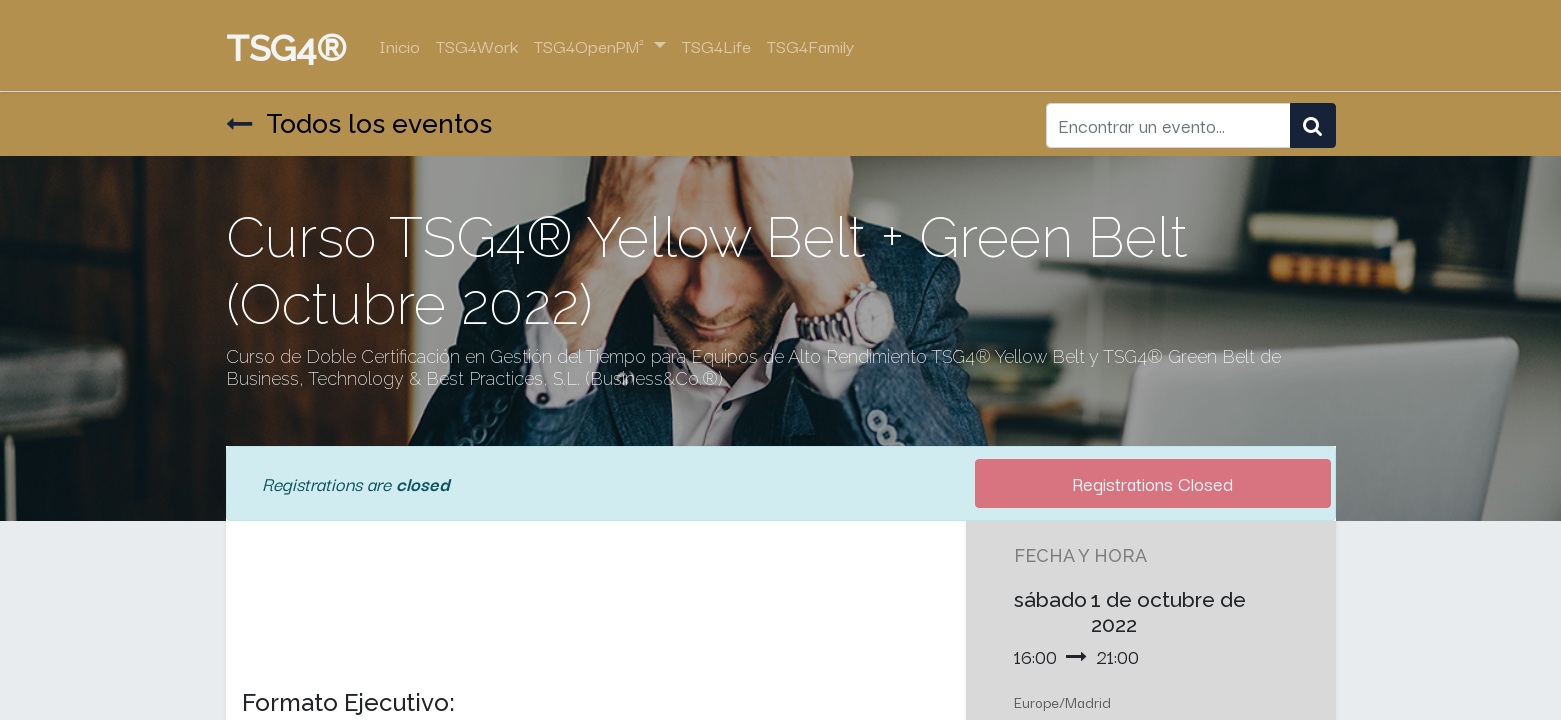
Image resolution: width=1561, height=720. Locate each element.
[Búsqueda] (1313, 126)
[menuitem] (399, 46)
